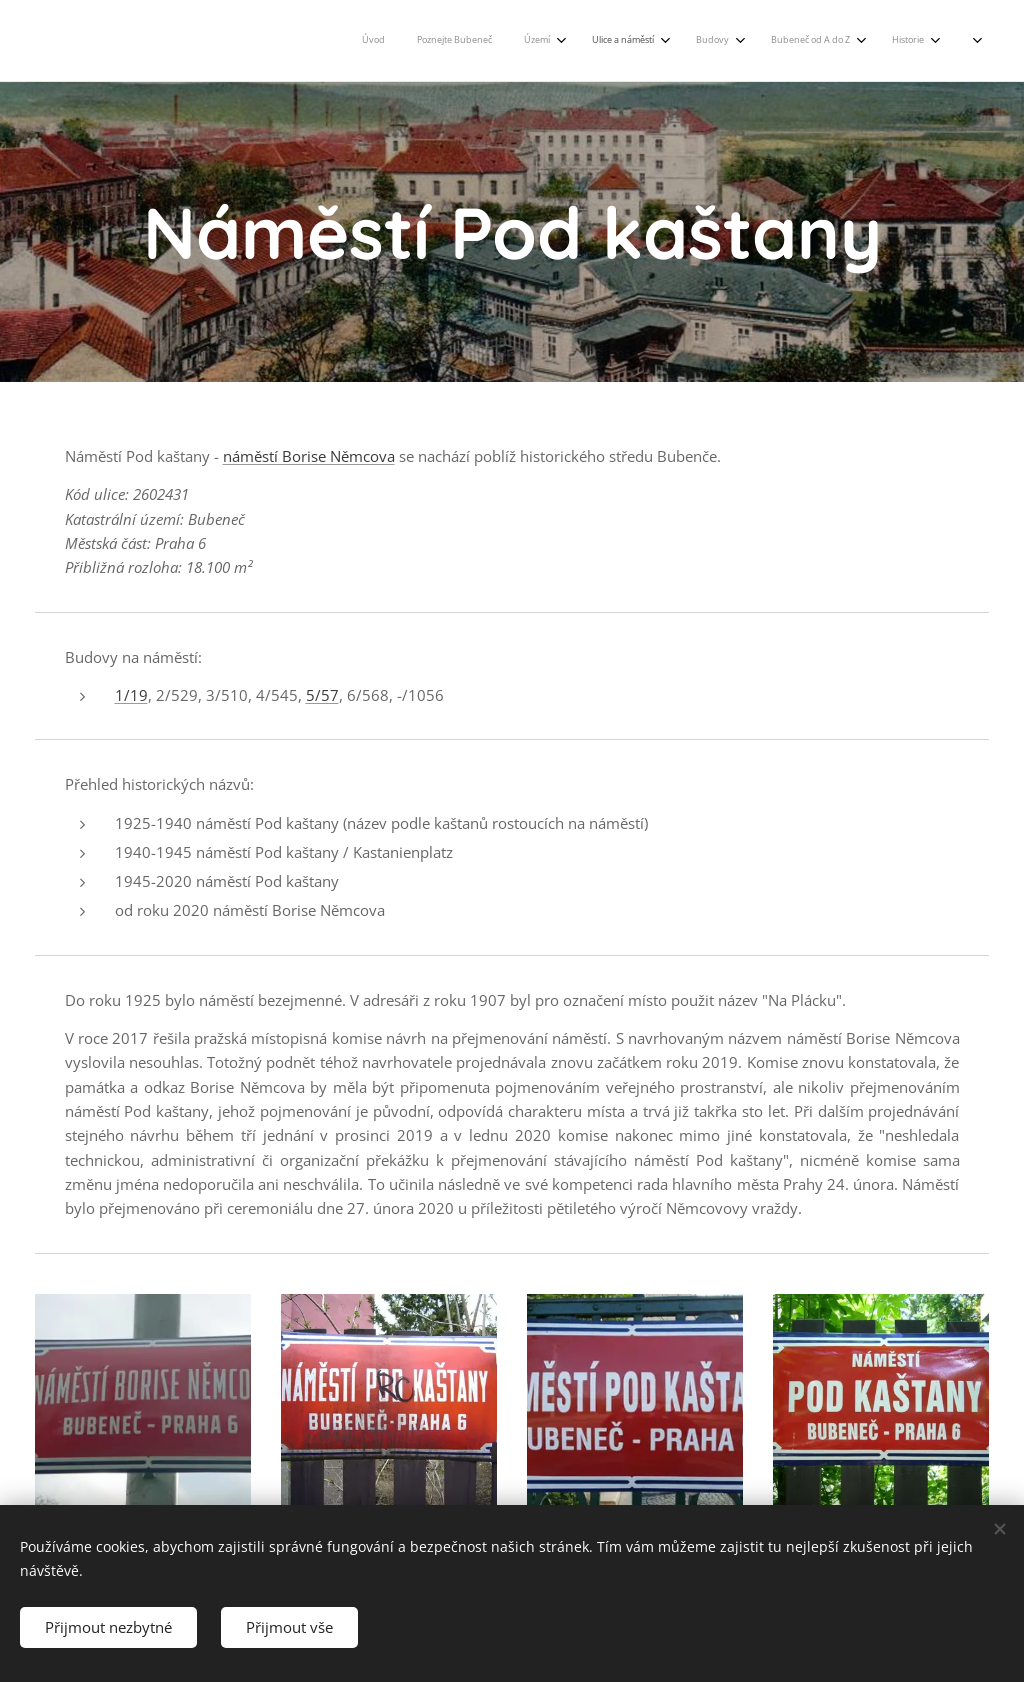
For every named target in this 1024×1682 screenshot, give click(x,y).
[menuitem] (560, 41)
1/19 (131, 695)
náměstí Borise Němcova (309, 456)
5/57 (322, 695)
